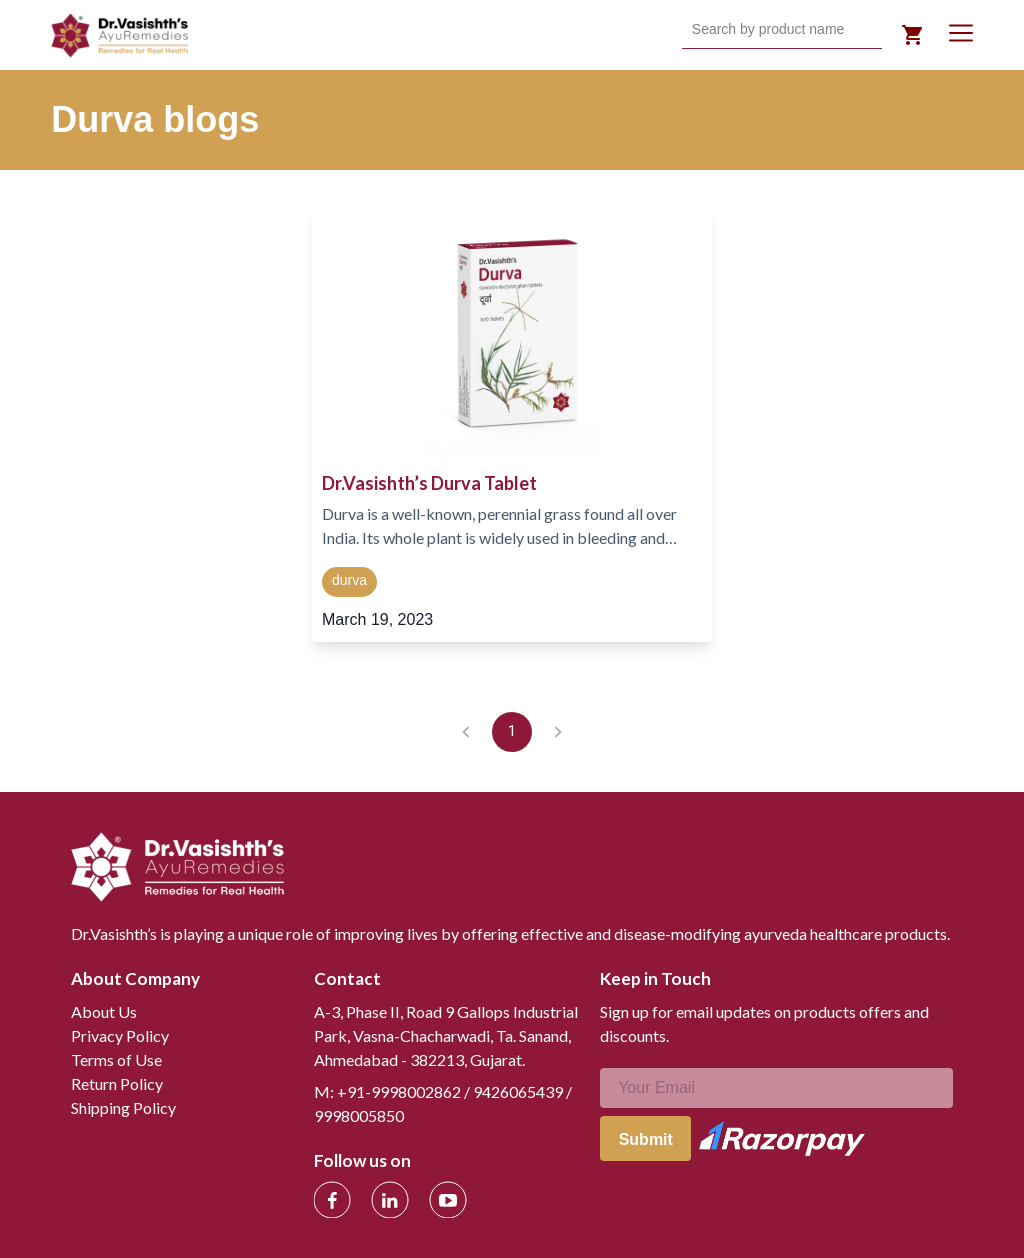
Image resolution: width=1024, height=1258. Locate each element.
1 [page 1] (512, 732)
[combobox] (694, 30)
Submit (646, 1139)
